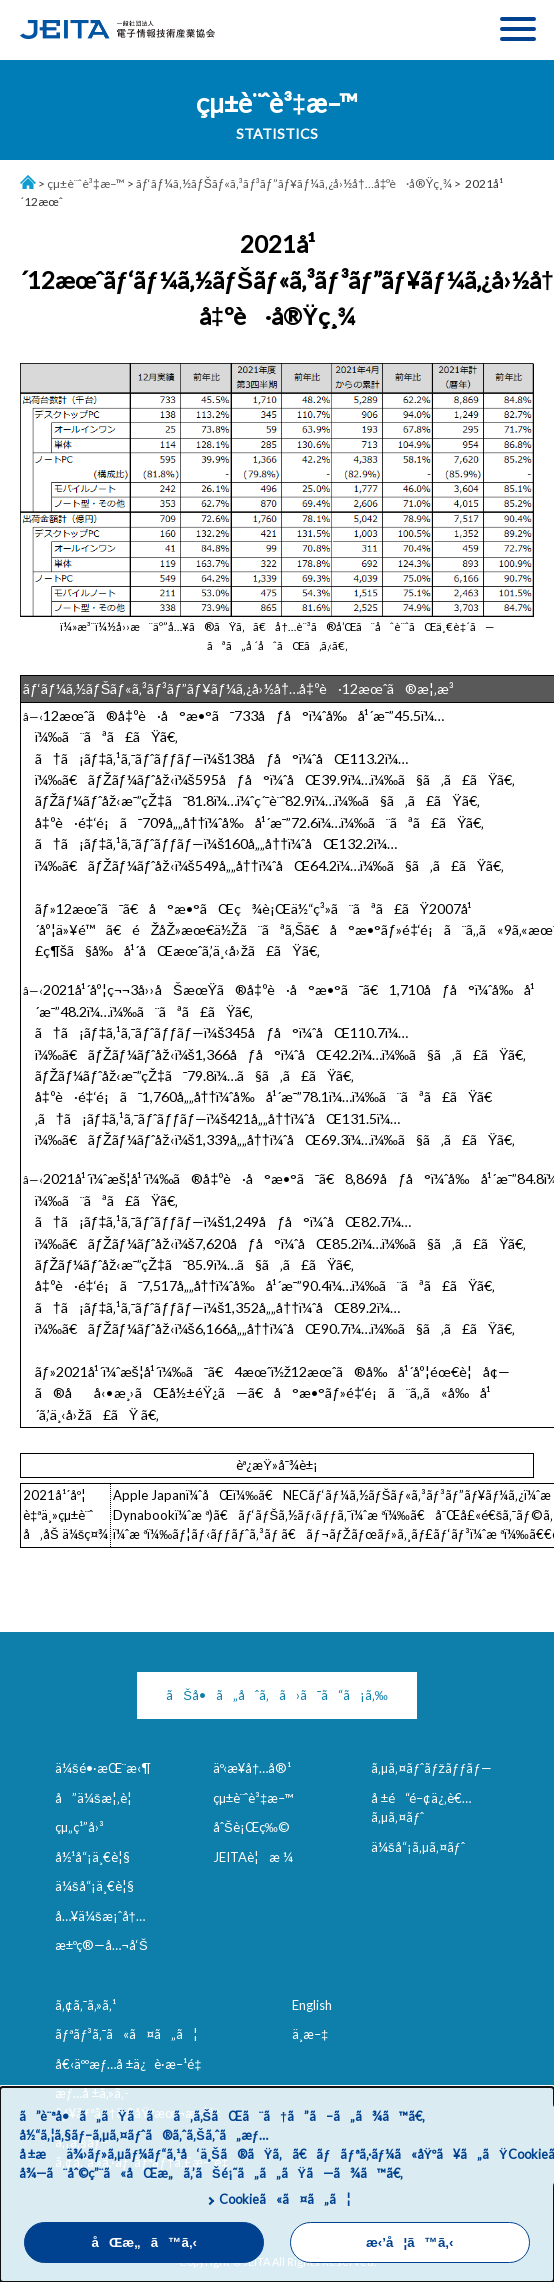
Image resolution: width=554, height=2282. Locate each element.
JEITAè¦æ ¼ (253, 1857)
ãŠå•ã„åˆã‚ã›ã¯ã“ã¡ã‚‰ (277, 1695)
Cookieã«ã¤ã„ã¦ (284, 2199)
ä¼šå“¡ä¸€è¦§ (94, 1886)
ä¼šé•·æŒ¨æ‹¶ (103, 1768)
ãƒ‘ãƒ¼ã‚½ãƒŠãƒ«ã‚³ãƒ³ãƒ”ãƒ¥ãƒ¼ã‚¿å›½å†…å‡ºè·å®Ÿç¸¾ (294, 183)
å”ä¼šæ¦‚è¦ (98, 1798)
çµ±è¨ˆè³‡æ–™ (86, 183)
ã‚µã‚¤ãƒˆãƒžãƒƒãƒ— (431, 1768)
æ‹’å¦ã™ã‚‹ (409, 2242)
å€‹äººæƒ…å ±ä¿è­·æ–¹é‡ (132, 2064)
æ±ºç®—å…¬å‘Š (101, 1945)
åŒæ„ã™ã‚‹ (144, 2242)
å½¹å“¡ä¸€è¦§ (92, 1857)
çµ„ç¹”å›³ (79, 1827)
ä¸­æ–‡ (310, 2034)
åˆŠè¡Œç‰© (251, 1827)
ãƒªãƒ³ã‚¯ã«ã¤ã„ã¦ (126, 2034)
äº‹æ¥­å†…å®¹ (252, 1768)
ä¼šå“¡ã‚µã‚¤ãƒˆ (418, 1847)
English (312, 2005)
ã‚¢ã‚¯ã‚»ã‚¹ (85, 2005)
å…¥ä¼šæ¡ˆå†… (100, 1916)
